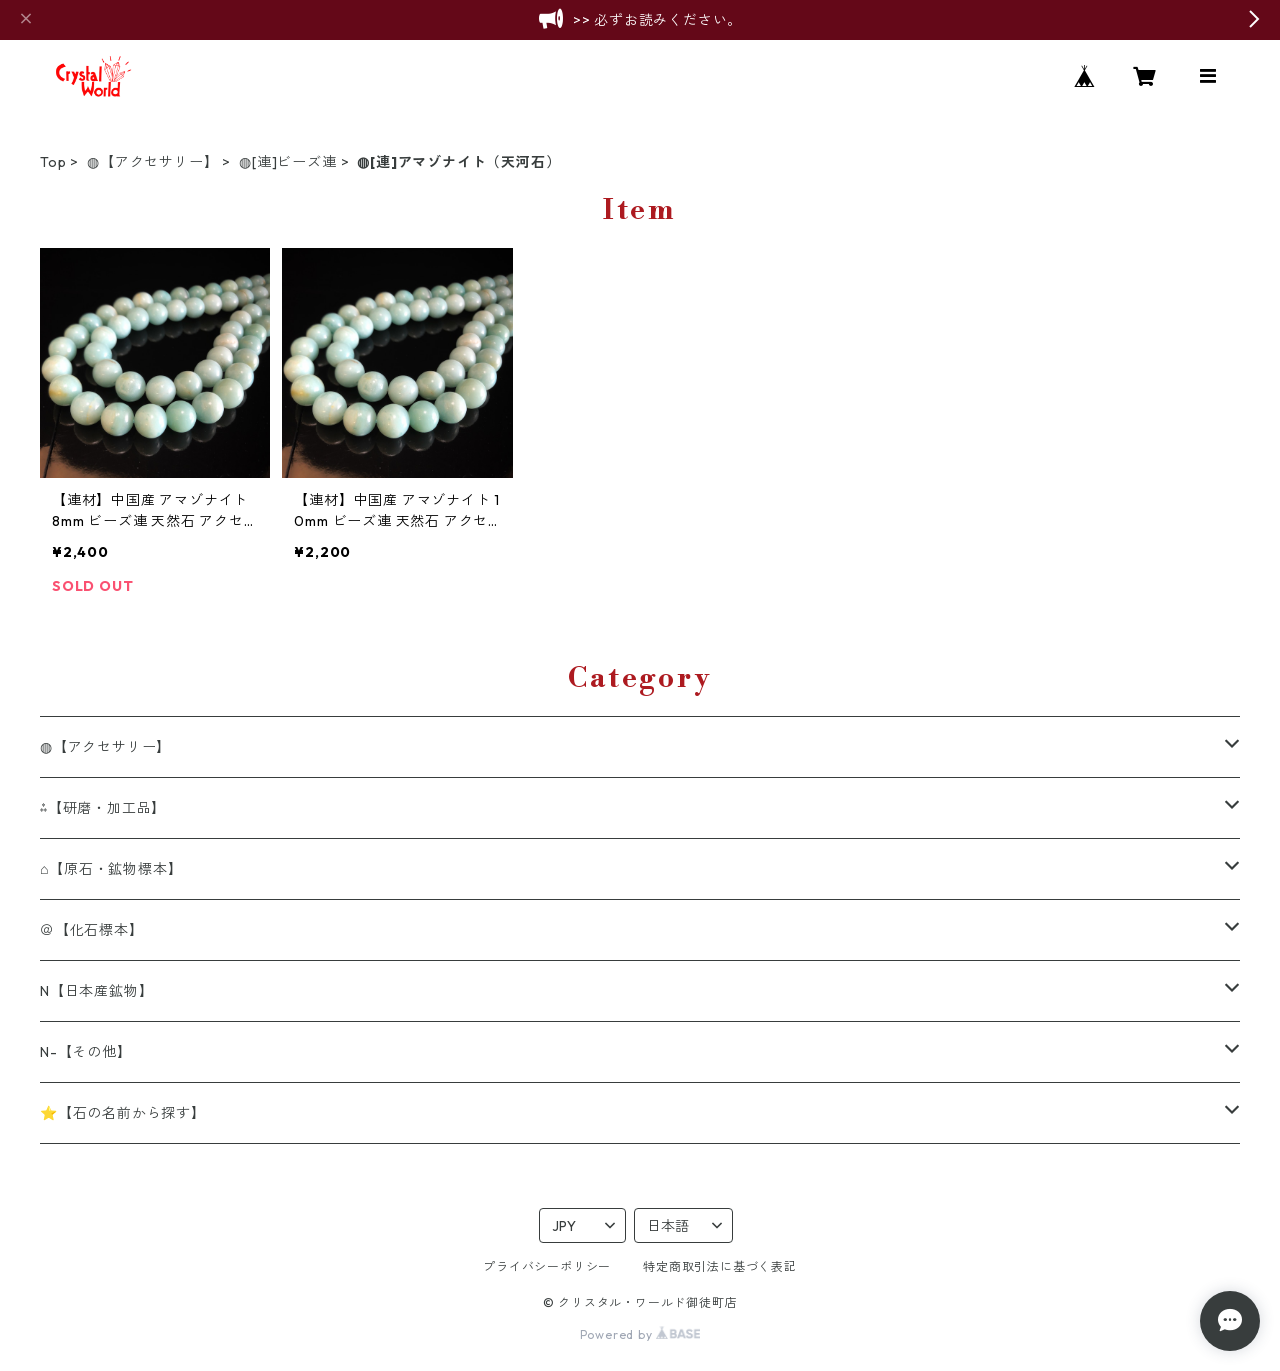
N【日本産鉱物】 (96, 991)
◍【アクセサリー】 (152, 162)
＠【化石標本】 (92, 930)
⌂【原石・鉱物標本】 (111, 869)
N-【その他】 (86, 1052)
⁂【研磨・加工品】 (103, 808)
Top (53, 162)
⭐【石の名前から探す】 (123, 1113)
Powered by (640, 1334)
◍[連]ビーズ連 (287, 162)
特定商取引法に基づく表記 (720, 1266)
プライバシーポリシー (547, 1266)
